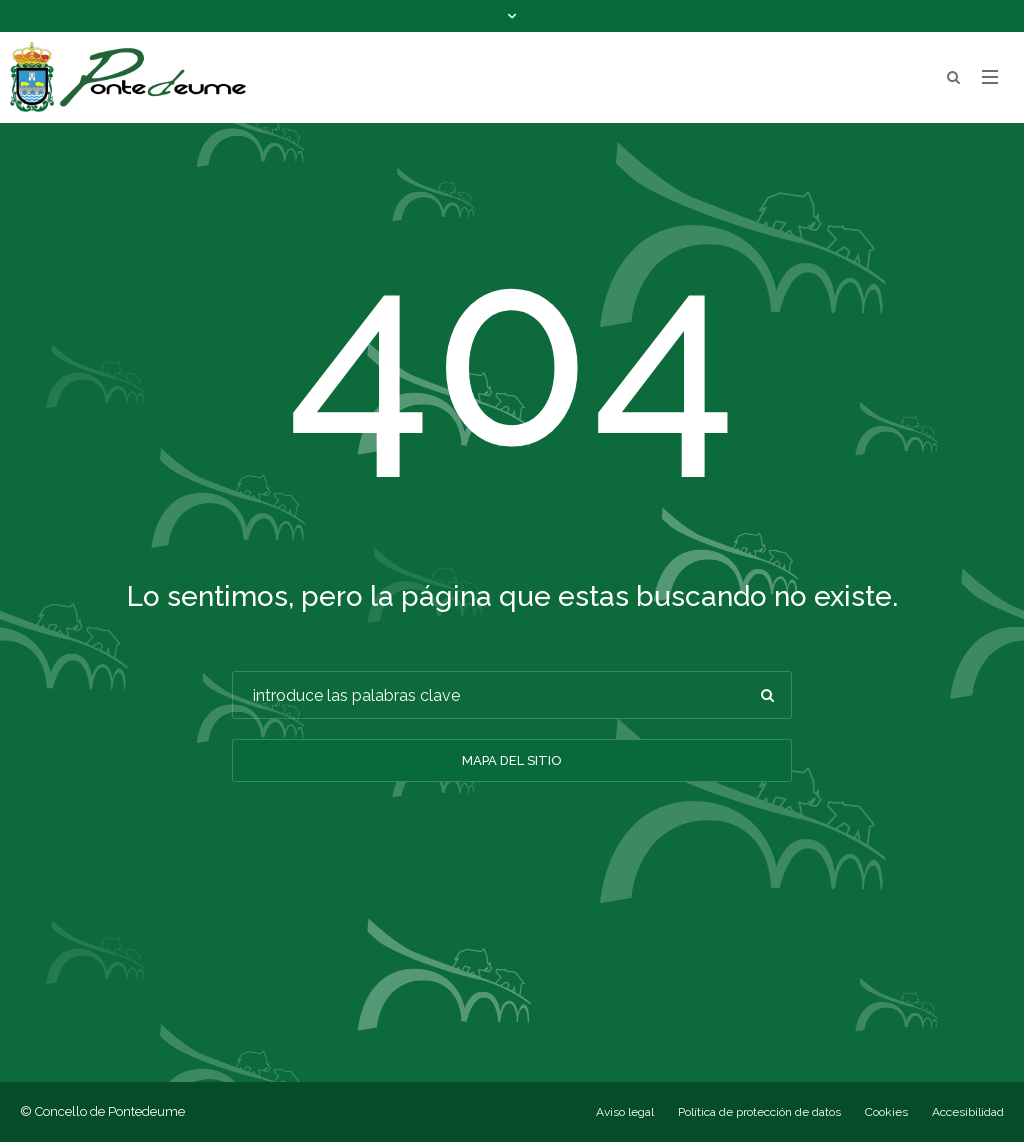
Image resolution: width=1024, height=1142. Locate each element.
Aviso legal (625, 1112)
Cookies (886, 1112)
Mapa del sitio (512, 760)
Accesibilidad (968, 1112)
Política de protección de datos (759, 1112)
